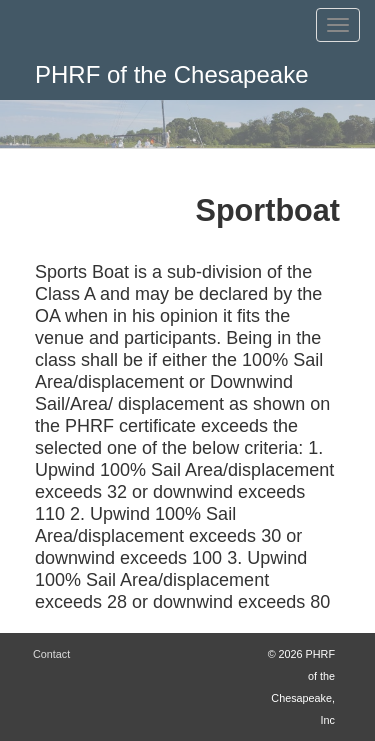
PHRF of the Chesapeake (171, 74)
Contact (51, 654)
